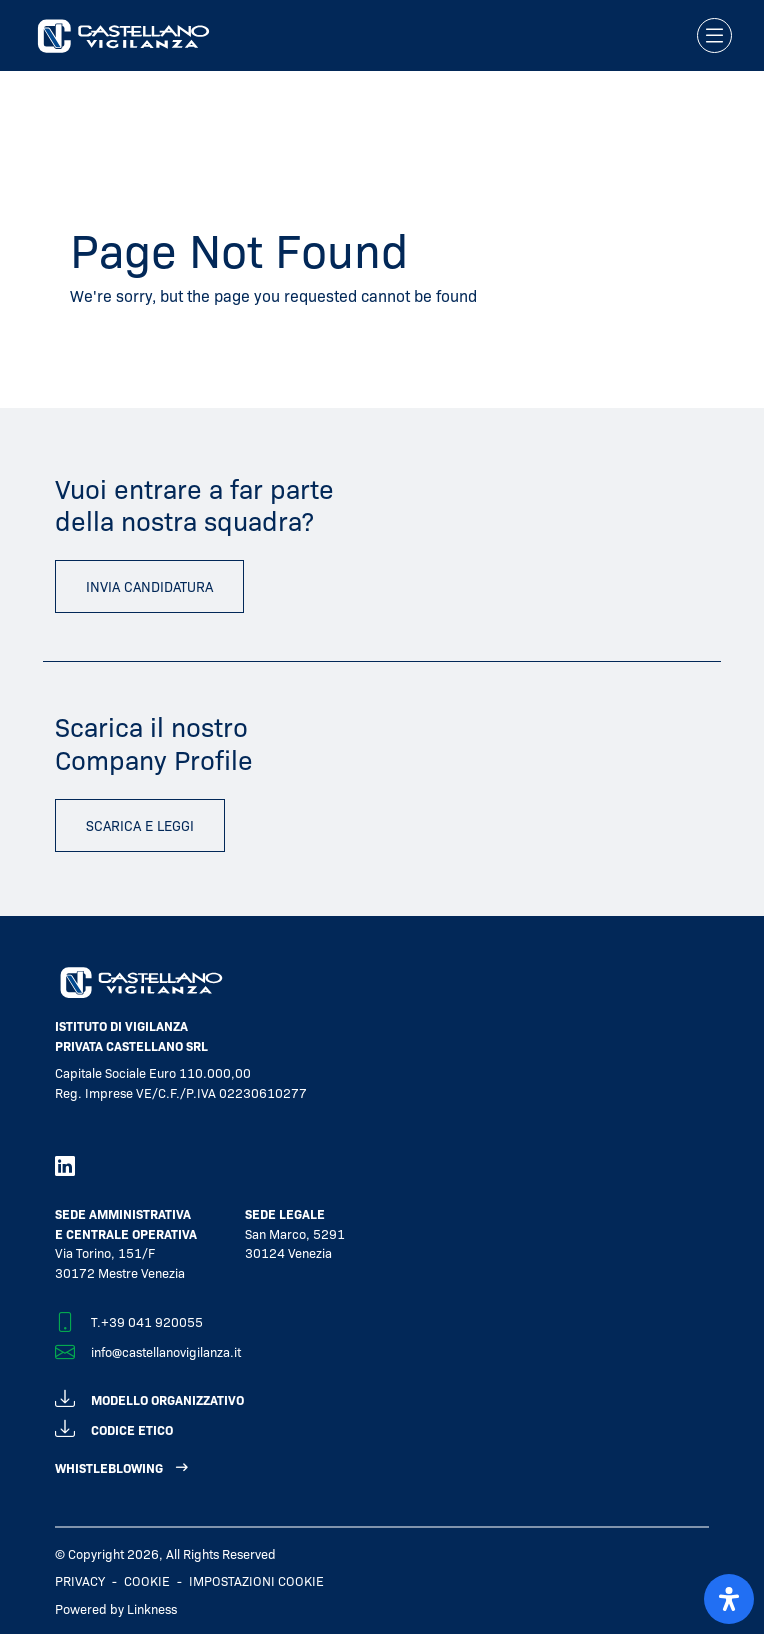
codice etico (114, 1426)
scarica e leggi (140, 825)
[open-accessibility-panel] (729, 1599)
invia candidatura (149, 586)
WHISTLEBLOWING (109, 1467)
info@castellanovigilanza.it (166, 1351)
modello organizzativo (149, 1396)
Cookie (147, 1580)
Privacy (80, 1580)
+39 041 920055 (152, 1321)
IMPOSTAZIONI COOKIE (256, 1580)
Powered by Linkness (116, 1608)
